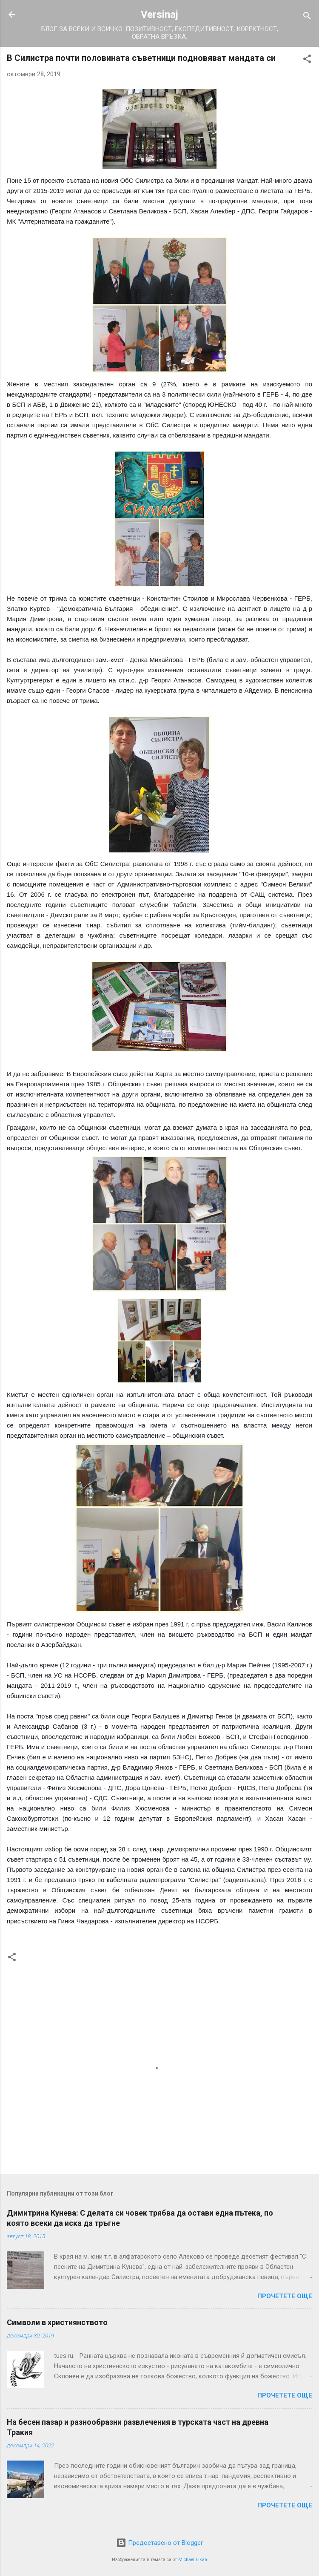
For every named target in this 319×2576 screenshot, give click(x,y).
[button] (307, 60)
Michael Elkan (192, 2559)
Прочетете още (284, 2296)
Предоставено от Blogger (159, 2543)
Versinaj (159, 14)
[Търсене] (307, 17)
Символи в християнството (57, 2322)
